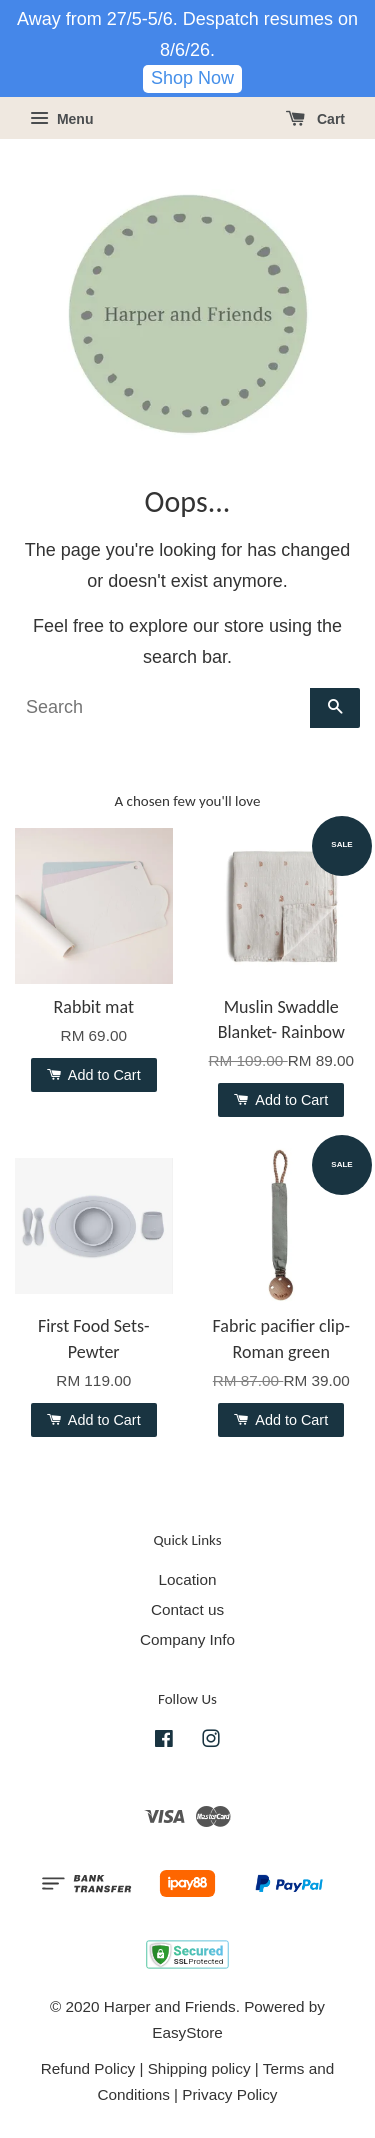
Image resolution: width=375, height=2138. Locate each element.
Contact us (187, 1609)
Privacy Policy (229, 2094)
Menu (61, 119)
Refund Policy (88, 2068)
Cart (315, 119)
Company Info (187, 1639)
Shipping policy (199, 2068)
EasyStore (187, 2032)
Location (188, 1579)
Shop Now (192, 78)
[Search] (162, 708)
